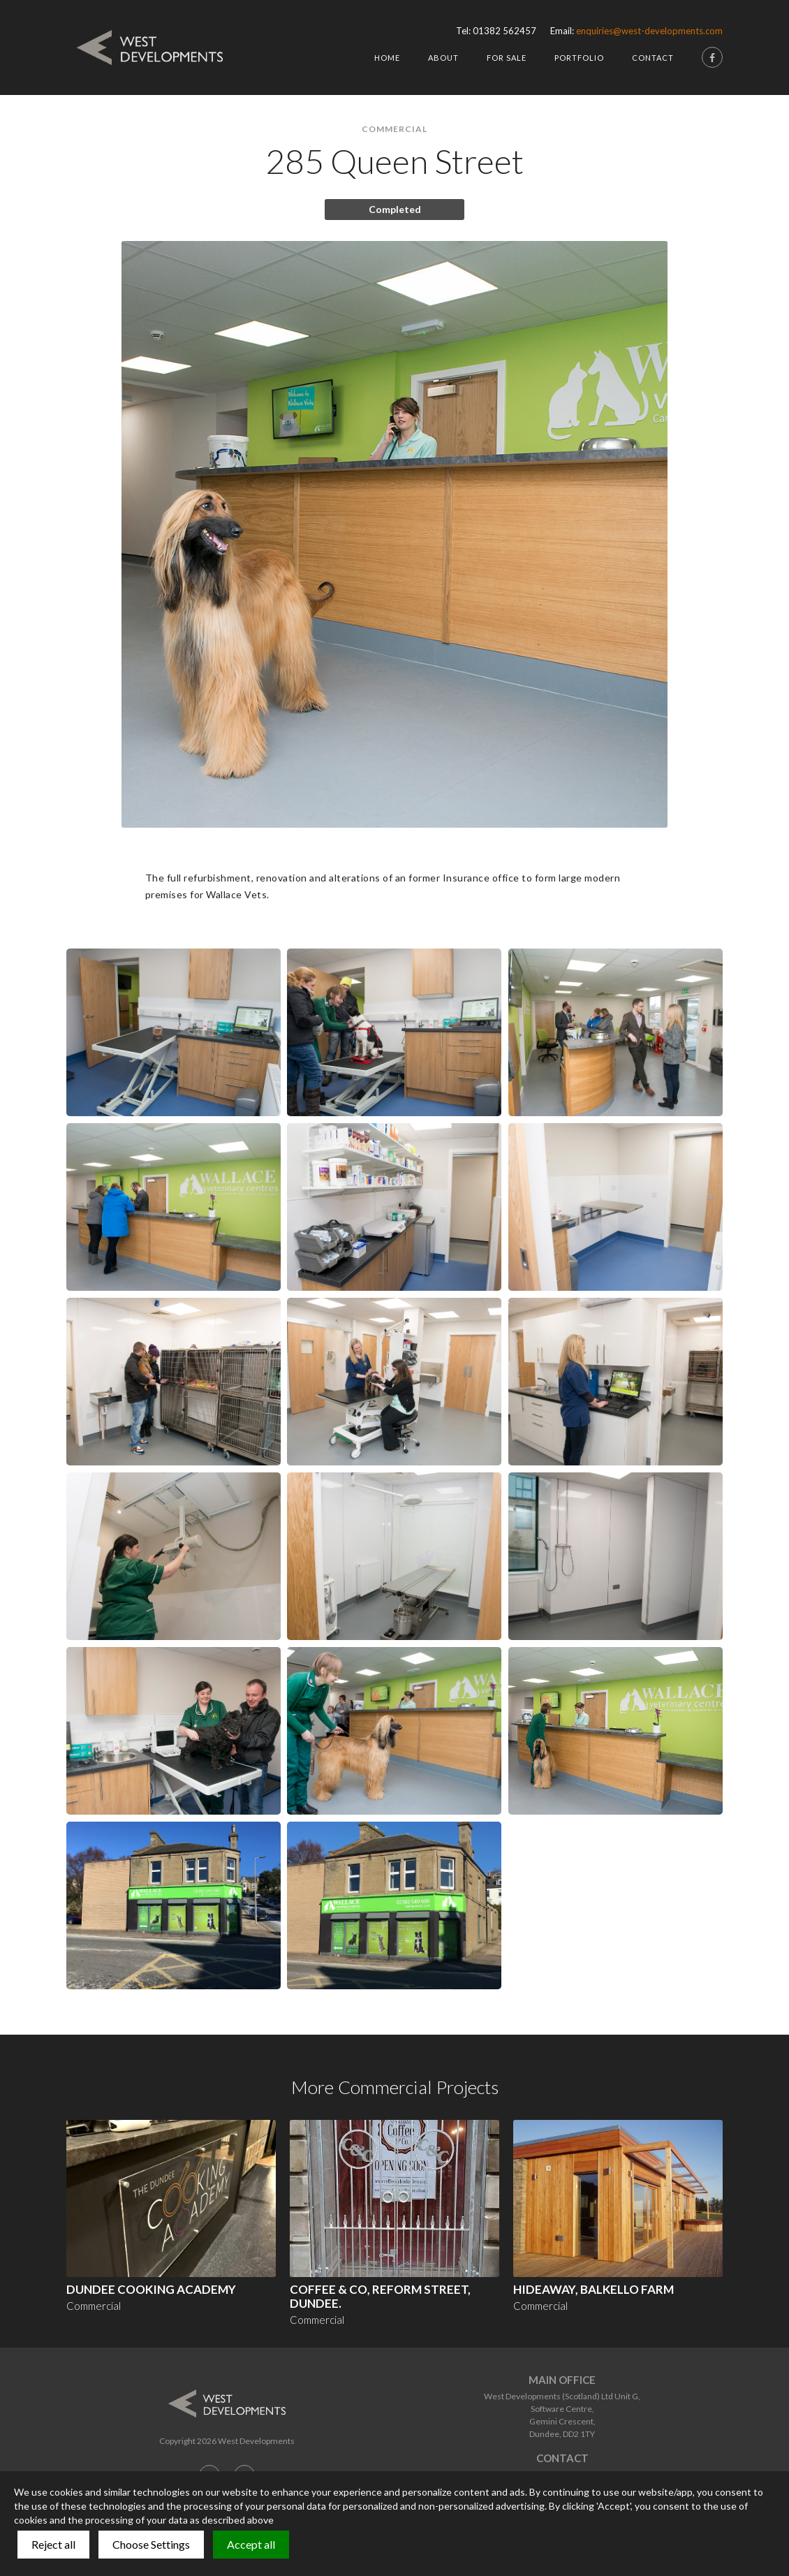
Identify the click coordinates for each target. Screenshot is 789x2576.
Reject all (53, 2544)
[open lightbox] (173, 1032)
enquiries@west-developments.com (649, 30)
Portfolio (579, 57)
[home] (149, 47)
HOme (387, 57)
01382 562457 (504, 30)
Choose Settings (151, 2544)
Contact (653, 57)
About (443, 57)
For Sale (506, 57)
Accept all (251, 2544)
